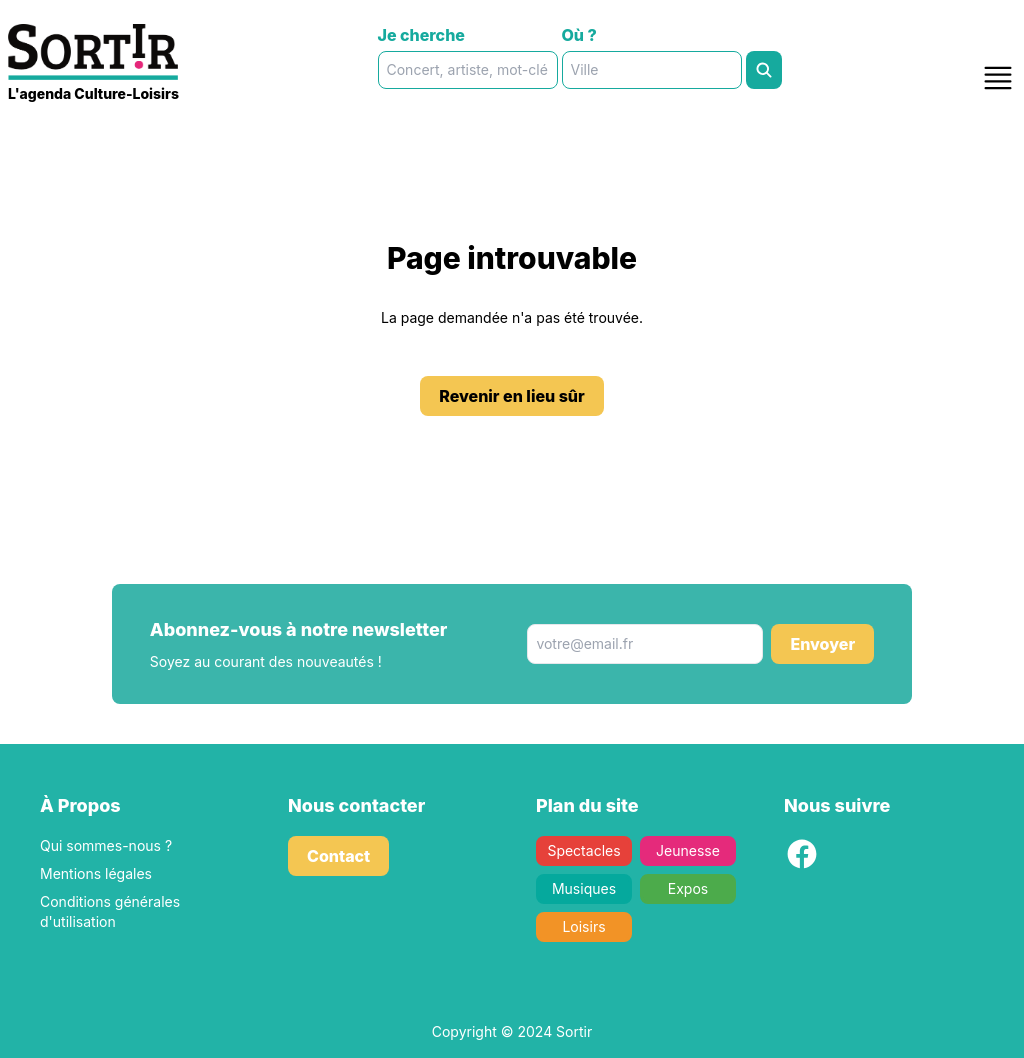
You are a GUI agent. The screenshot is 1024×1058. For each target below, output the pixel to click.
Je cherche (421, 35)
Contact (338, 856)
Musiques (584, 888)
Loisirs (583, 926)
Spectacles (583, 850)
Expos (688, 888)
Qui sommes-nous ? (106, 845)
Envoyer (822, 644)
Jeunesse (688, 850)
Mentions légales (96, 873)
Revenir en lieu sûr (512, 396)
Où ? (579, 35)
